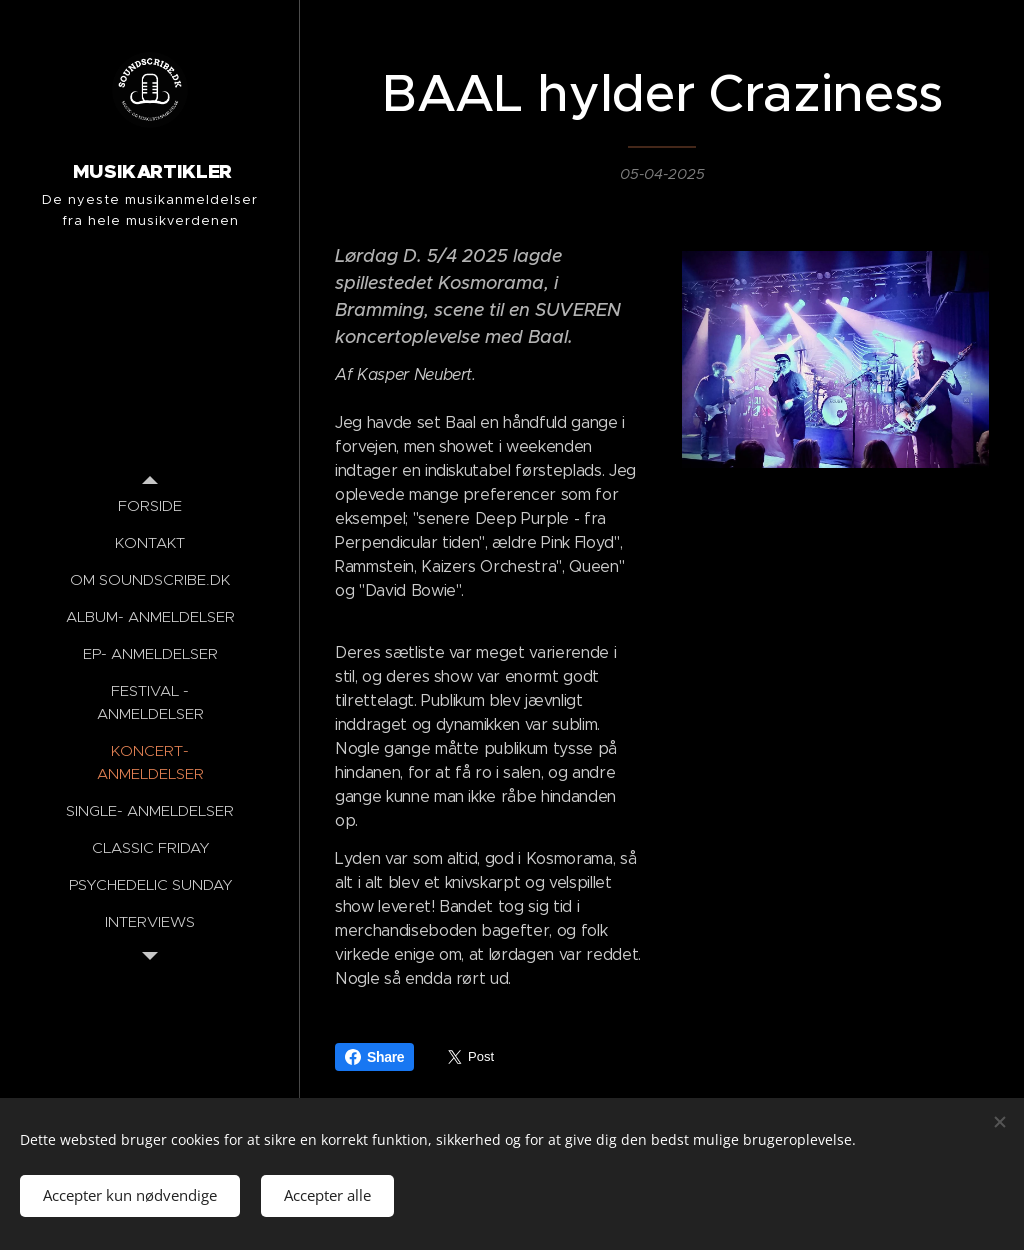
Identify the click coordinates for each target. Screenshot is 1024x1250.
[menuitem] (150, 505)
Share (374, 1057)
